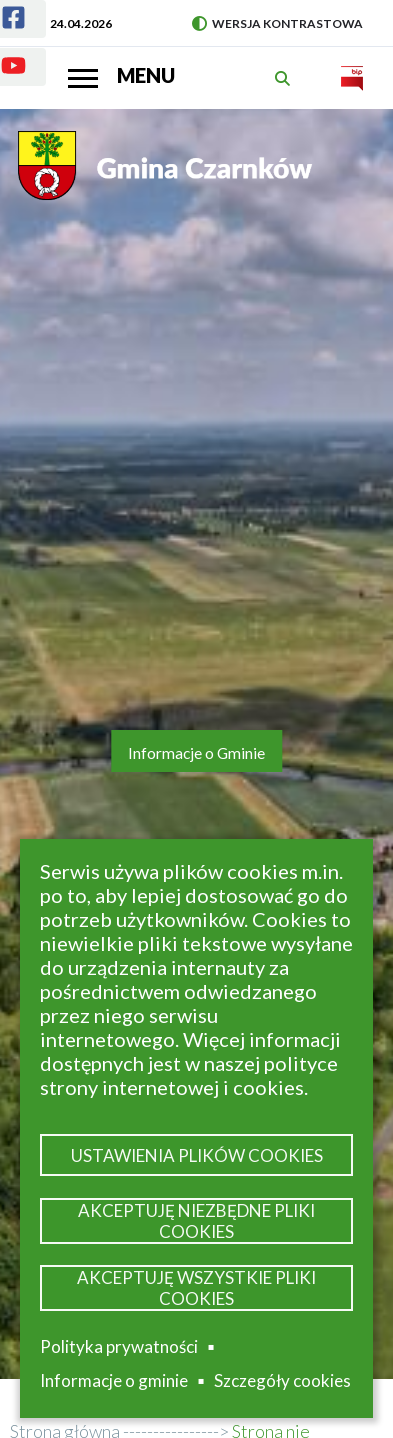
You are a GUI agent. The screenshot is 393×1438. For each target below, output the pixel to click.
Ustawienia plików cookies (197, 1155)
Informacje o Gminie (196, 753)
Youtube (1, 53)
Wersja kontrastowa (277, 23)
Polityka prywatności (119, 1346)
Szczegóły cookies (282, 1380)
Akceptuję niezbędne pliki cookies (196, 1221)
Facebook (1, 5)
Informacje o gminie (114, 1381)
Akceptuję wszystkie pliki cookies (196, 1288)
